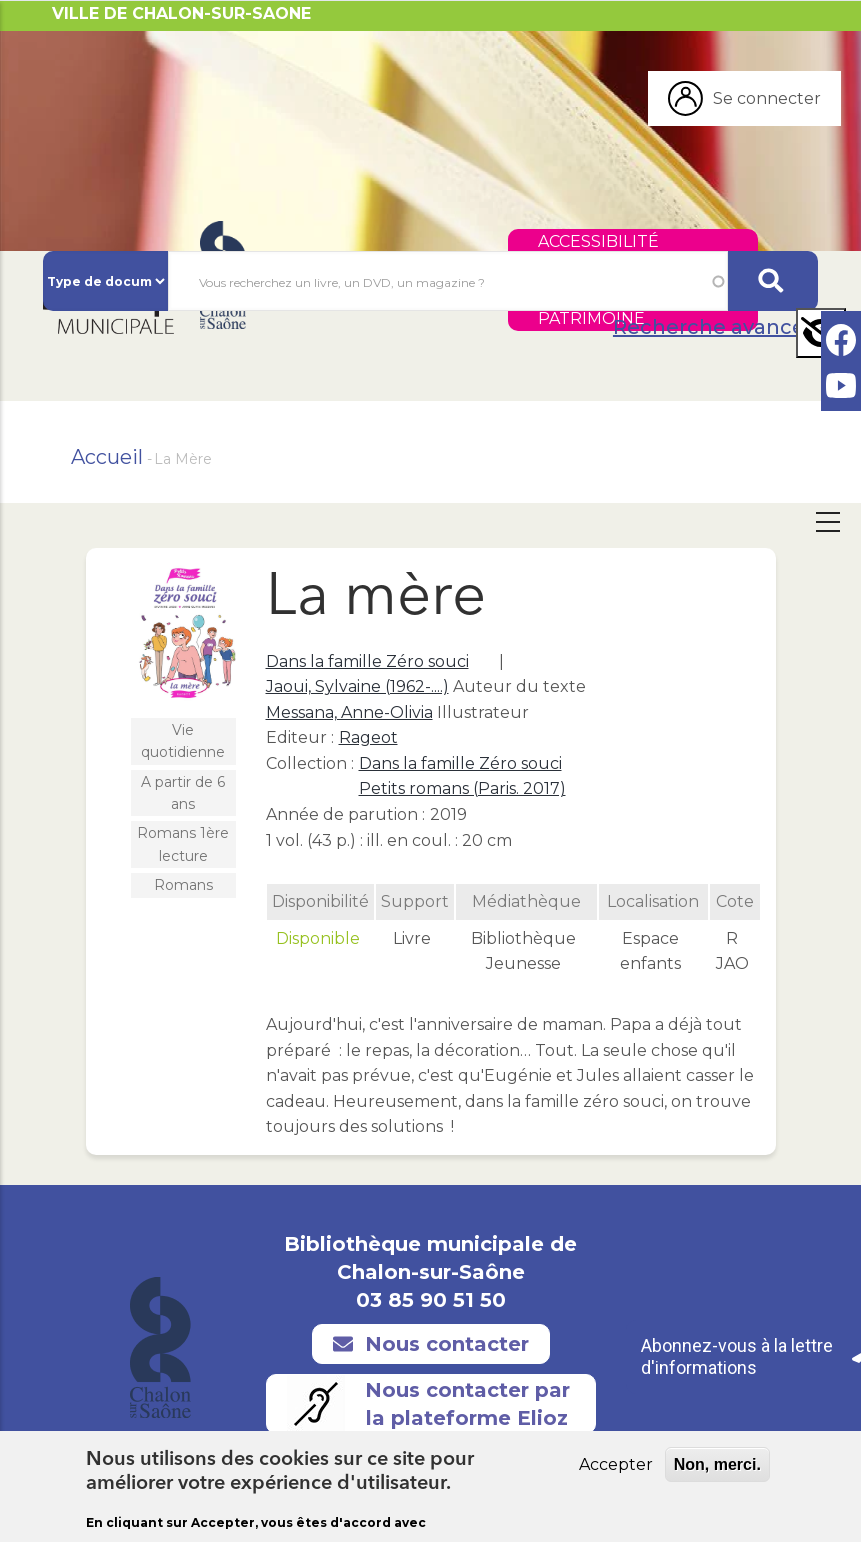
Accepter (616, 1467)
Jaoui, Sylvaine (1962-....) (357, 686)
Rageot (368, 737)
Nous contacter (431, 1344)
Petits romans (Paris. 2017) (462, 788)
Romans (183, 885)
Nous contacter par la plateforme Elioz (428, 1404)
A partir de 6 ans (183, 793)
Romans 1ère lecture (183, 844)
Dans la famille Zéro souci (367, 661)
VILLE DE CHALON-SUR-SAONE (181, 13)
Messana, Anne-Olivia (349, 712)
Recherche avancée (715, 327)
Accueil (107, 457)
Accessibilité (598, 241)
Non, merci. (717, 1467)
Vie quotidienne (183, 741)
